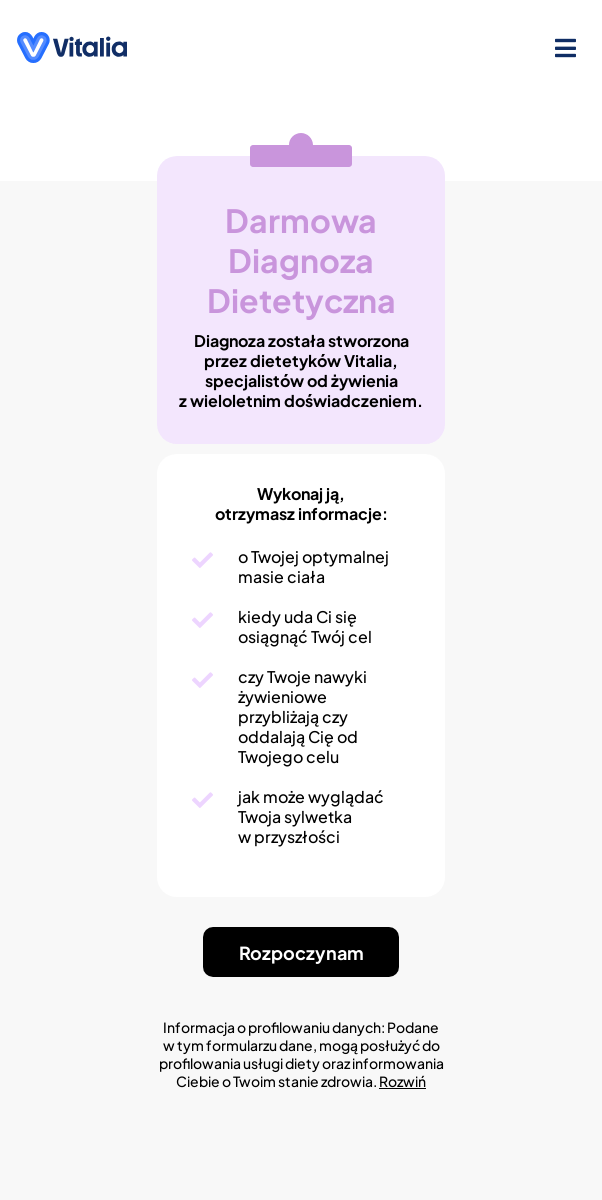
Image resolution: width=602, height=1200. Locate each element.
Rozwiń (402, 1081)
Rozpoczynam (301, 952)
